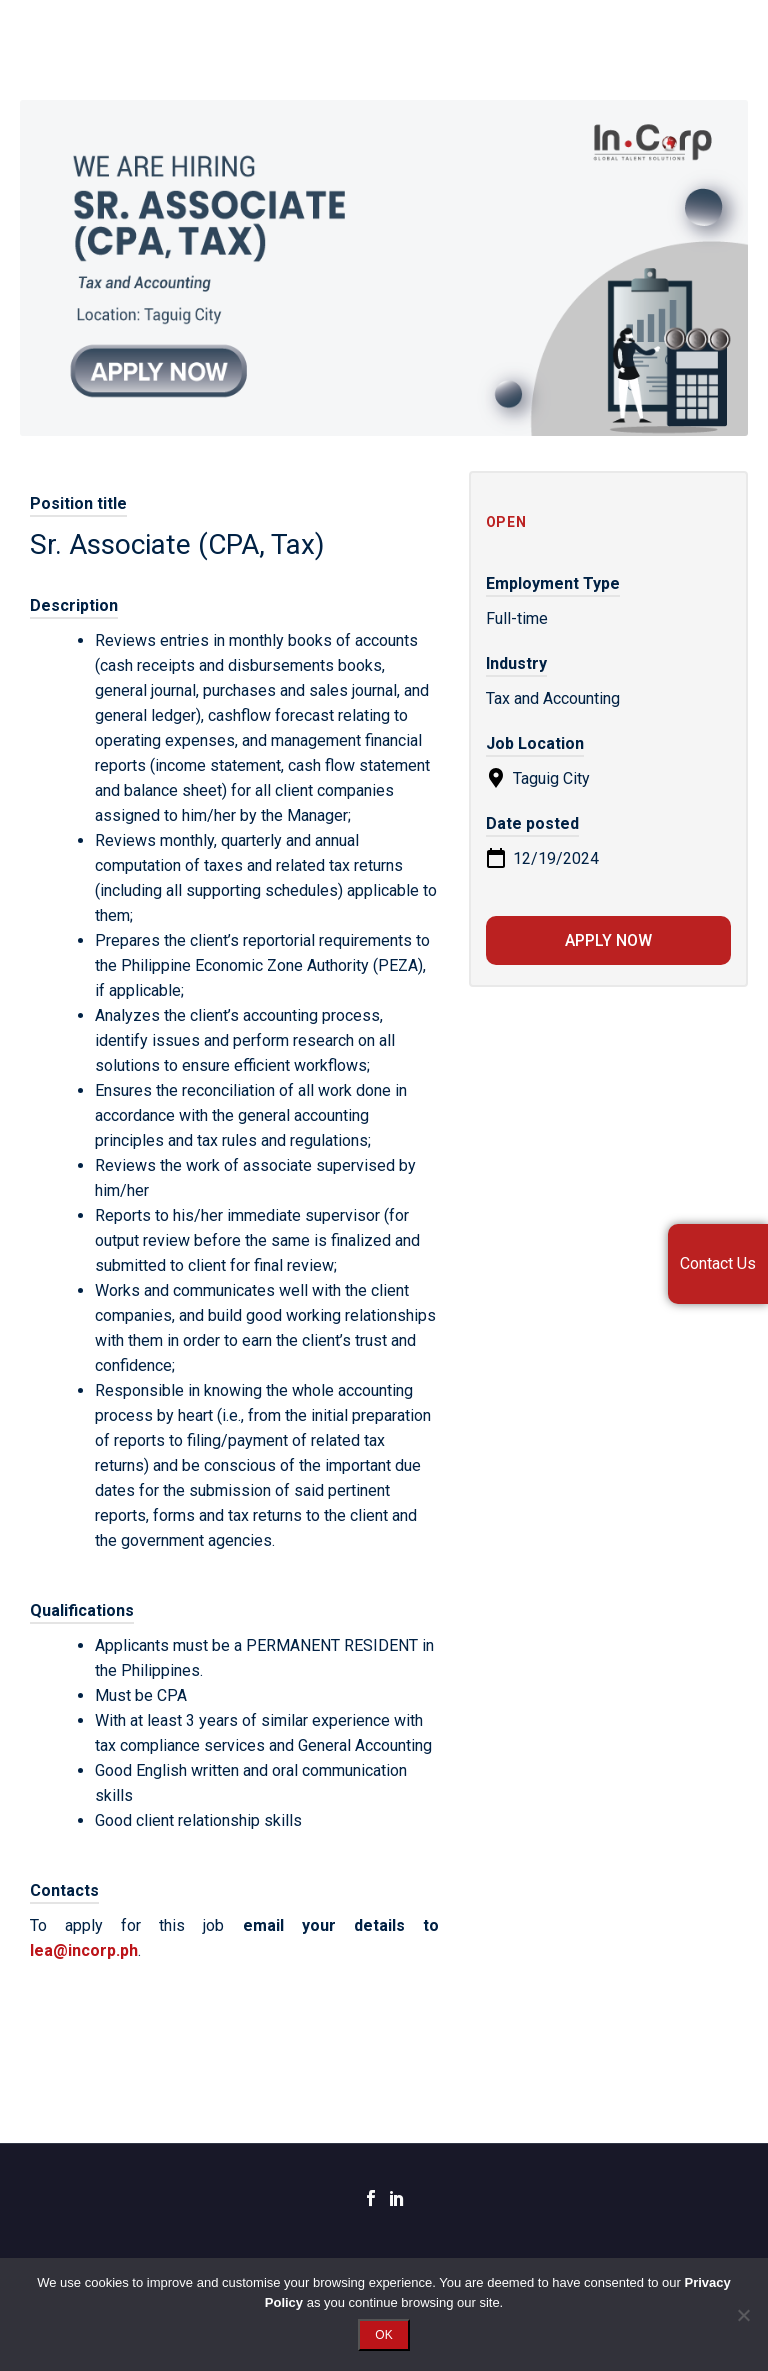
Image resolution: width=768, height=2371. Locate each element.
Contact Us (718, 1263)
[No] (743, 2315)
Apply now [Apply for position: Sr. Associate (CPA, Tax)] (608, 940)
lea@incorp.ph (84, 1950)
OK (383, 2335)
